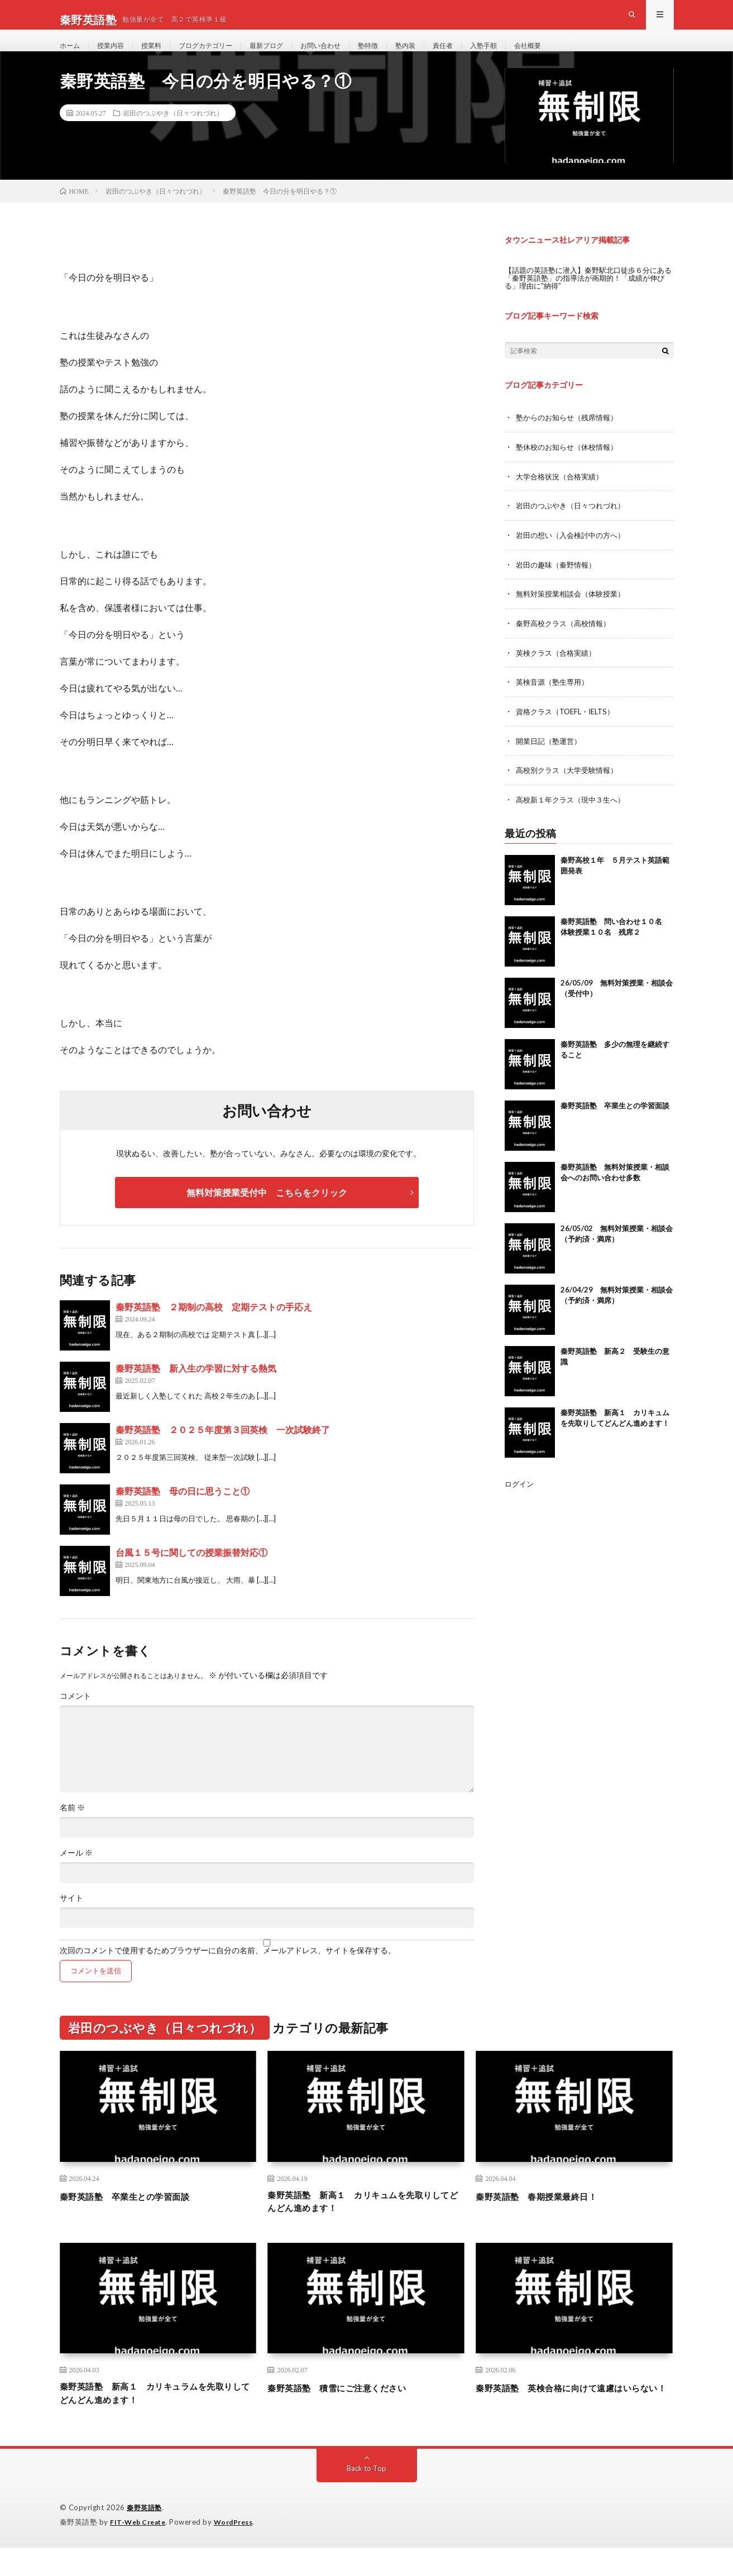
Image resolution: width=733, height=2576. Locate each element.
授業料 (161, 55)
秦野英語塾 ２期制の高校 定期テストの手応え (214, 1329)
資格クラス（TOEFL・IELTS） (569, 729)
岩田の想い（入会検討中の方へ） (574, 555)
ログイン (520, 1500)
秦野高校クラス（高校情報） (566, 642)
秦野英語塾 (146, 2536)
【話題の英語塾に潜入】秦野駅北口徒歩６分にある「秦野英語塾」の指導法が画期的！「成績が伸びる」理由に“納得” (587, 299)
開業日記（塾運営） (551, 758)
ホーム (71, 55)
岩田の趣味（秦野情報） (559, 584)
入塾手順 (528, 55)
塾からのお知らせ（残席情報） (570, 439)
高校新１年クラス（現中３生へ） (574, 816)
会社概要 (576, 55)
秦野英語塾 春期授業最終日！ (548, 2218)
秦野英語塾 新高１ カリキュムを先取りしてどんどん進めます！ (365, 2225)
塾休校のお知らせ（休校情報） (570, 468)
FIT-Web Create (140, 2550)
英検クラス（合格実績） (559, 671)
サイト (71, 1920)
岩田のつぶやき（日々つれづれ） (173, 134)
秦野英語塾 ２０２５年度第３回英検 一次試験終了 (223, 1451)
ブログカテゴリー (221, 55)
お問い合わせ (349, 55)
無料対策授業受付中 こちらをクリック (266, 1214)
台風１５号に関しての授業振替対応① (191, 1574)
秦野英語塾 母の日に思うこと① (183, 1513)
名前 (72, 1830)
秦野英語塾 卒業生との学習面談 (614, 1121)
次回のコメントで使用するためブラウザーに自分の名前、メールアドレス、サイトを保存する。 (228, 1973)
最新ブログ (289, 55)
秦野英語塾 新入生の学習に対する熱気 (196, 1390)
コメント (75, 1718)
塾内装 (442, 55)
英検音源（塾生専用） (555, 700)
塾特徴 (402, 55)
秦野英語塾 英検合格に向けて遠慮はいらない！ (574, 2421)
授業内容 (116, 55)
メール (76, 1875)
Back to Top (366, 2497)
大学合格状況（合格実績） (563, 497)
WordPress (240, 2550)
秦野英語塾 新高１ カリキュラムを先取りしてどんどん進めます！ (158, 2421)
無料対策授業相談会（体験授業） (574, 613)
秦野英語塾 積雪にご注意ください (350, 2413)
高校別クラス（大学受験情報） (570, 787)
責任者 (483, 55)
